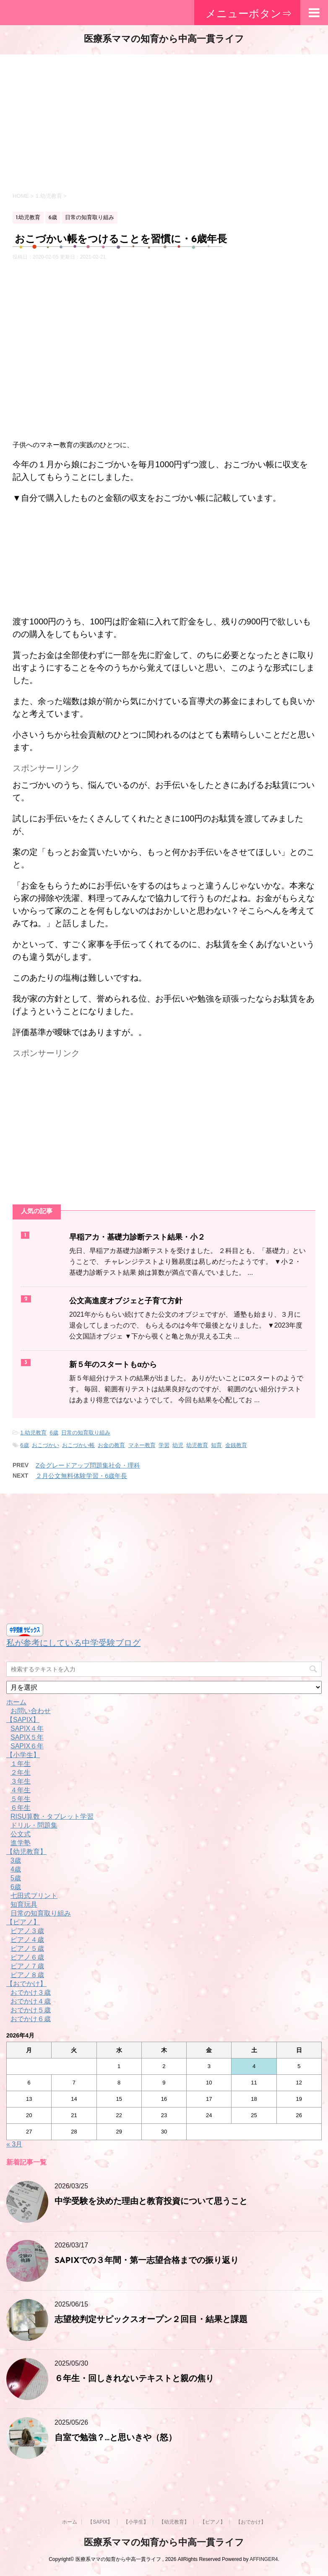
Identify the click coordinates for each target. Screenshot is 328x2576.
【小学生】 (23, 1754)
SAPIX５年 (27, 1737)
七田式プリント (33, 1895)
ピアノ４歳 (27, 1939)
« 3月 (14, 2144)
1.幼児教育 (33, 1432)
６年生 (20, 1807)
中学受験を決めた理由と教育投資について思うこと (151, 2202)
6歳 (53, 1432)
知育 (216, 1445)
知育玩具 (23, 1904)
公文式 (20, 1834)
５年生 (20, 1798)
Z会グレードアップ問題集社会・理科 (88, 1465)
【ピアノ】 (23, 1922)
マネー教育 (142, 1445)
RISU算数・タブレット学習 (52, 1816)
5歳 (15, 1878)
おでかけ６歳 (30, 2018)
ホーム (16, 1702)
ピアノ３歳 (27, 1930)
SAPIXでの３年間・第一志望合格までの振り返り (147, 2261)
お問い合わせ (30, 1710)
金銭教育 (236, 1445)
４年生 (20, 1790)
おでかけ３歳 (30, 1992)
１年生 (20, 1763)
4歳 (15, 1869)
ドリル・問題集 (33, 1825)
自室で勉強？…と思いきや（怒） (116, 2438)
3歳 (15, 1860)
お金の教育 (111, 1445)
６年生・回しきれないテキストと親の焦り (134, 2379)
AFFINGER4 (264, 2559)
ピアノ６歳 (27, 1957)
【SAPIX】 (22, 1719)
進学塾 (20, 1842)
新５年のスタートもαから (113, 1365)
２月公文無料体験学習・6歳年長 (81, 1475)
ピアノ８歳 (27, 1974)
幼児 (177, 1445)
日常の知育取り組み (85, 1432)
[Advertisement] (164, 121)
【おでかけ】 (26, 1983)
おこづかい (45, 1445)
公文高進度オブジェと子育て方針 (125, 1301)
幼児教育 (197, 1445)
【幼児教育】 (26, 1851)
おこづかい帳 (78, 1445)
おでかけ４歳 (30, 2001)
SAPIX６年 (27, 1746)
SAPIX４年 (27, 1728)
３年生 (20, 1781)
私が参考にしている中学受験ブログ (73, 1642)
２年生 (20, 1772)
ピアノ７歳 (27, 1966)
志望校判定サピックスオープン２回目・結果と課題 (151, 2320)
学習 (164, 1445)
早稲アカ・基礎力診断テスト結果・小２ (137, 1238)
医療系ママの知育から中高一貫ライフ (164, 39)
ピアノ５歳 (27, 1948)
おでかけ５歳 (30, 2010)
